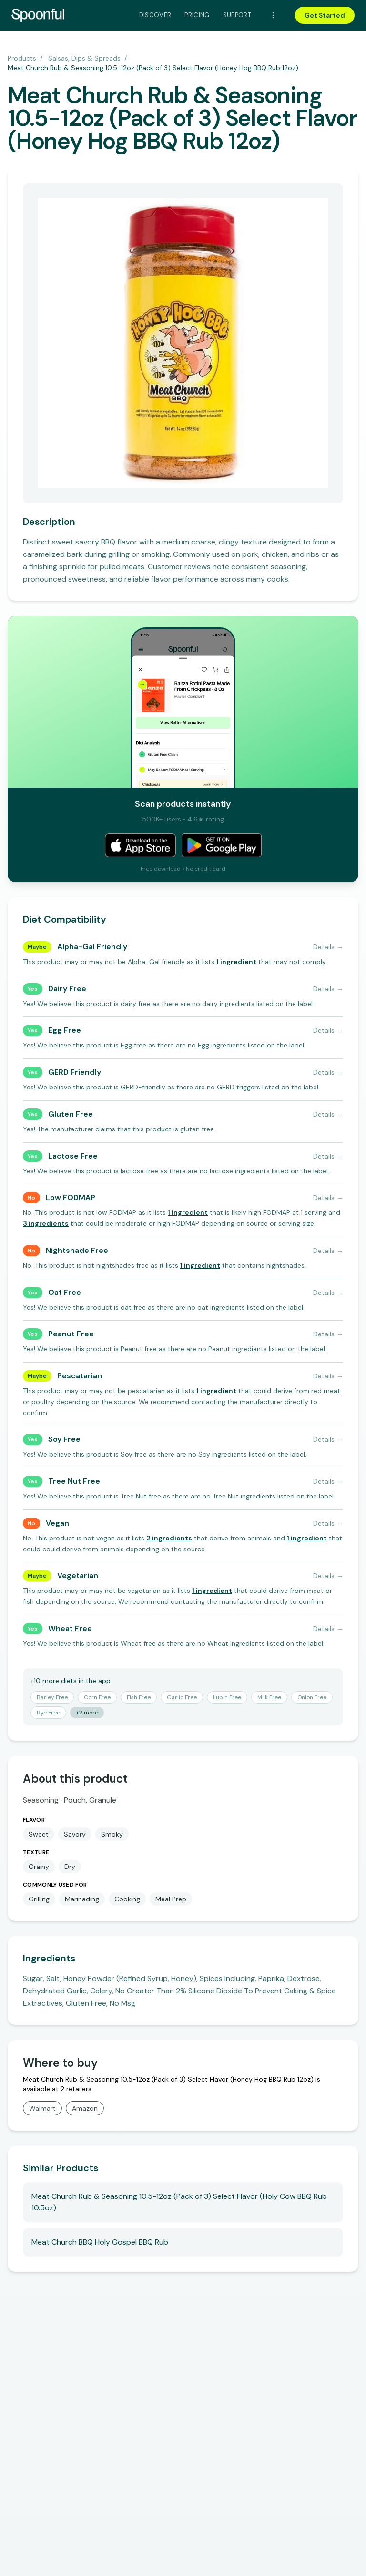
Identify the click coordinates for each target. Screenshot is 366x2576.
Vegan (57, 1523)
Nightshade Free (77, 1250)
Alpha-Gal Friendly (92, 947)
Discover (155, 15)
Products (22, 58)
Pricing (196, 15)
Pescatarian (79, 1376)
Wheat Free (70, 1628)
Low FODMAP (70, 1197)
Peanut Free (71, 1334)
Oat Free (64, 1292)
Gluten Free (70, 1114)
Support (237, 15)
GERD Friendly (74, 1072)
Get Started (325, 15)
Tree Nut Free (74, 1481)
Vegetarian (77, 1575)
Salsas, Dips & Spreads (84, 58)
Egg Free (64, 1030)
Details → (328, 947)
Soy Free (64, 1439)
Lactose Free (73, 1156)
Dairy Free (67, 989)
